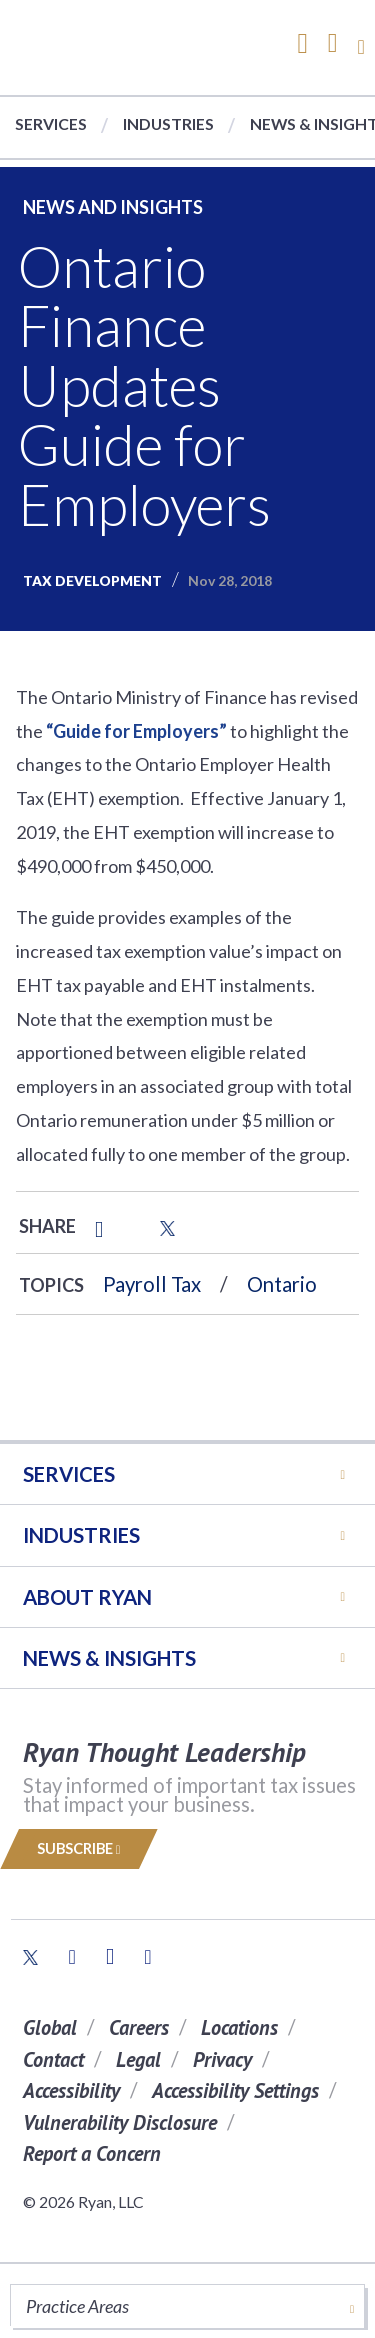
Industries (168, 123)
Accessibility (71, 2090)
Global (50, 2027)
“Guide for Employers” (136, 731)
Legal (138, 2059)
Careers (139, 2027)
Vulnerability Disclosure (120, 2122)
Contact (53, 2059)
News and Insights (113, 207)
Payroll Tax (152, 1284)
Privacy (222, 2059)
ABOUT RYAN (87, 1597)
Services (51, 123)
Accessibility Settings (235, 2090)
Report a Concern (92, 2153)
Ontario (282, 1284)
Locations (239, 2027)
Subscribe (79, 1848)
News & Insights (109, 1658)
